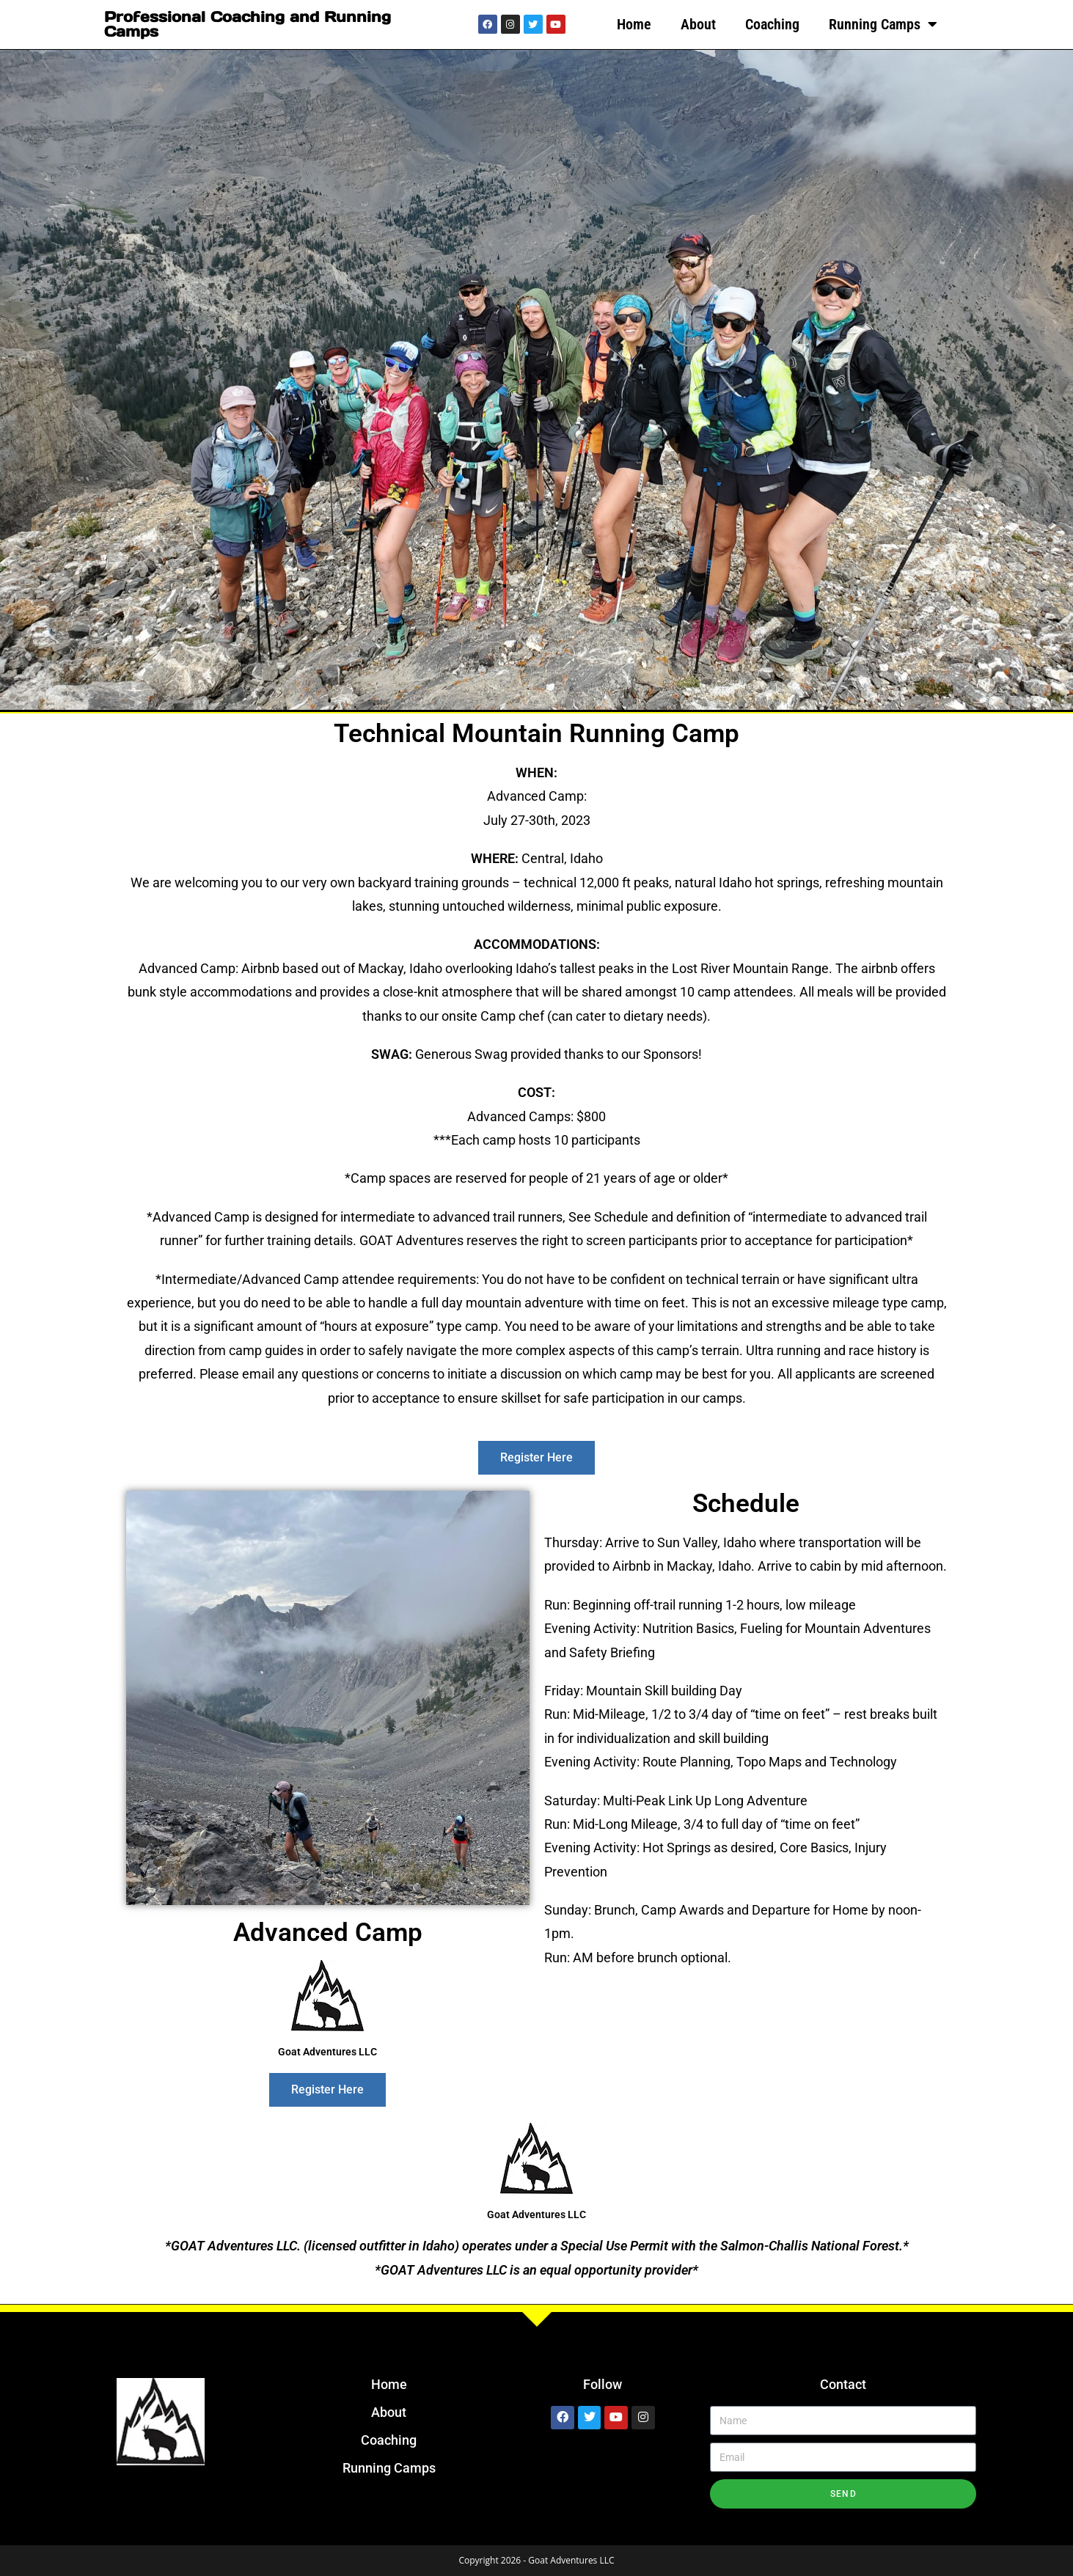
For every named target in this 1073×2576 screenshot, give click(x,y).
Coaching (772, 24)
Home (634, 24)
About (698, 24)
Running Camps (883, 24)
